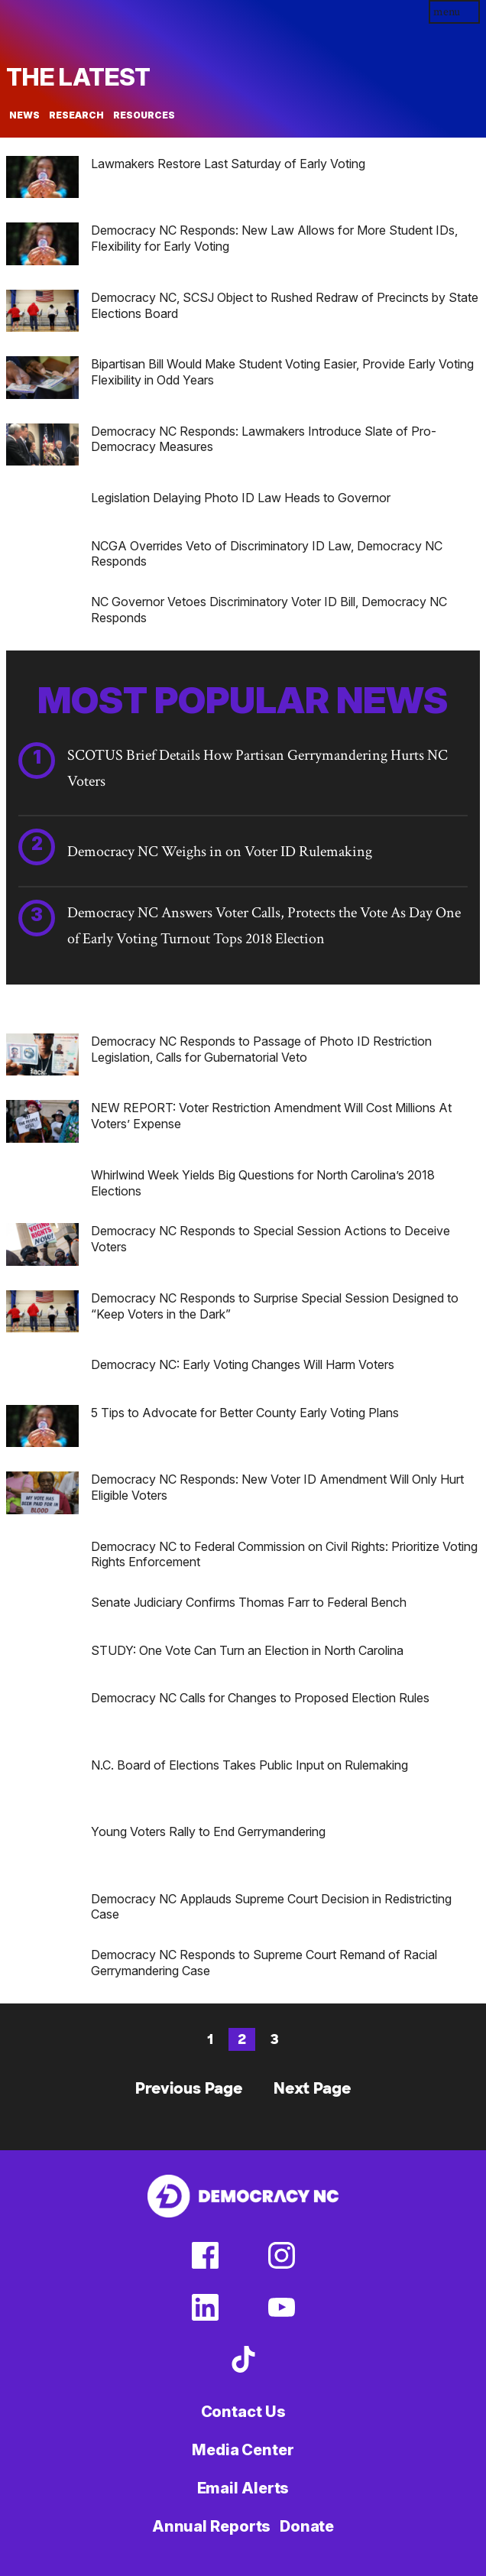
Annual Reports (211, 2526)
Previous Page (189, 2088)
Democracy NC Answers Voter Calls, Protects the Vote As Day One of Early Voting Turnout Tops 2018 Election (264, 926)
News (24, 115)
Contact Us (243, 2411)
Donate (307, 2526)
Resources (144, 115)
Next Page (313, 2088)
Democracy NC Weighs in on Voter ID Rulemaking (219, 851)
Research (76, 115)
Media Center (243, 2450)
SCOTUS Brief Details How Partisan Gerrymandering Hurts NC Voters (257, 768)
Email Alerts (243, 2488)
